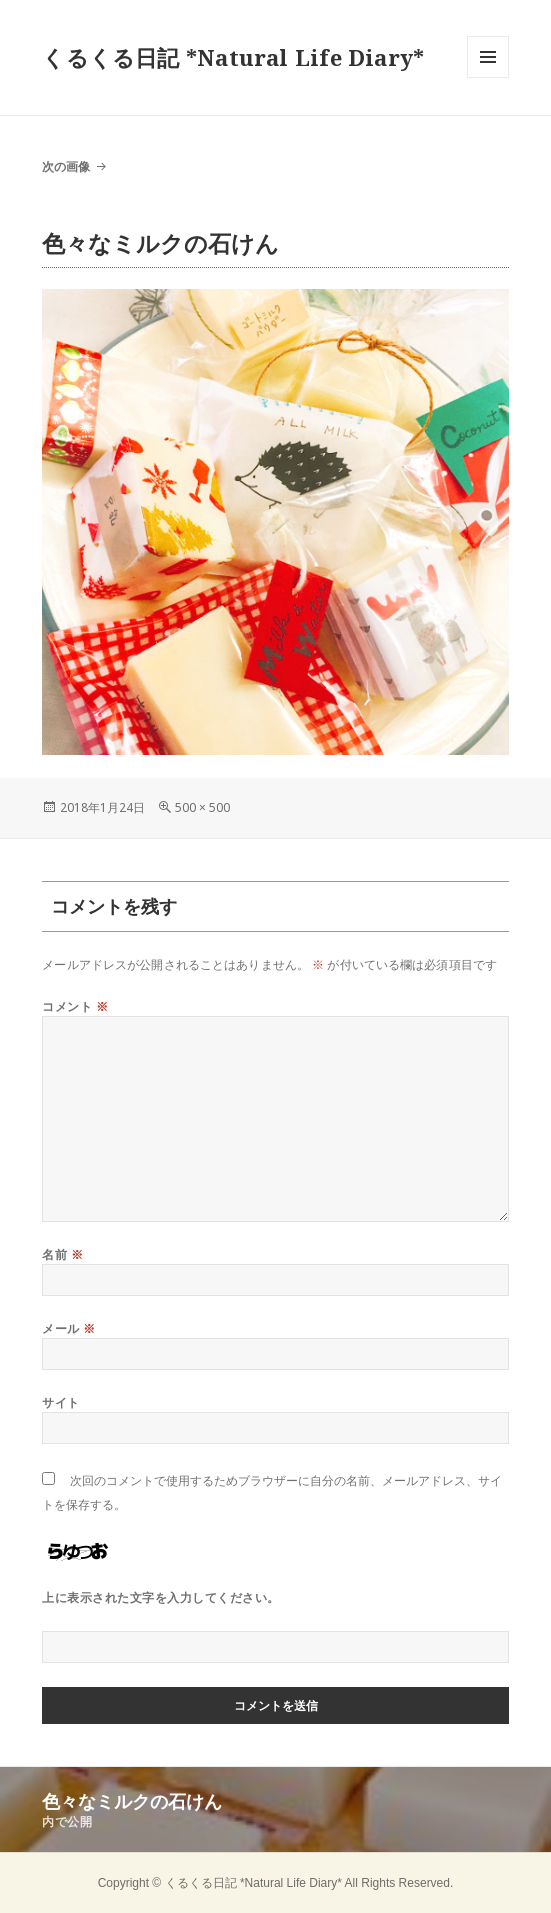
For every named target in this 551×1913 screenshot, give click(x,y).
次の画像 (66, 166)
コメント (75, 1006)
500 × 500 (202, 807)
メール (68, 1328)
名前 (62, 1254)
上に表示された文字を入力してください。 (160, 1597)
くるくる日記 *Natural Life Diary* (233, 57)
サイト (60, 1402)
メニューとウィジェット (488, 77)
